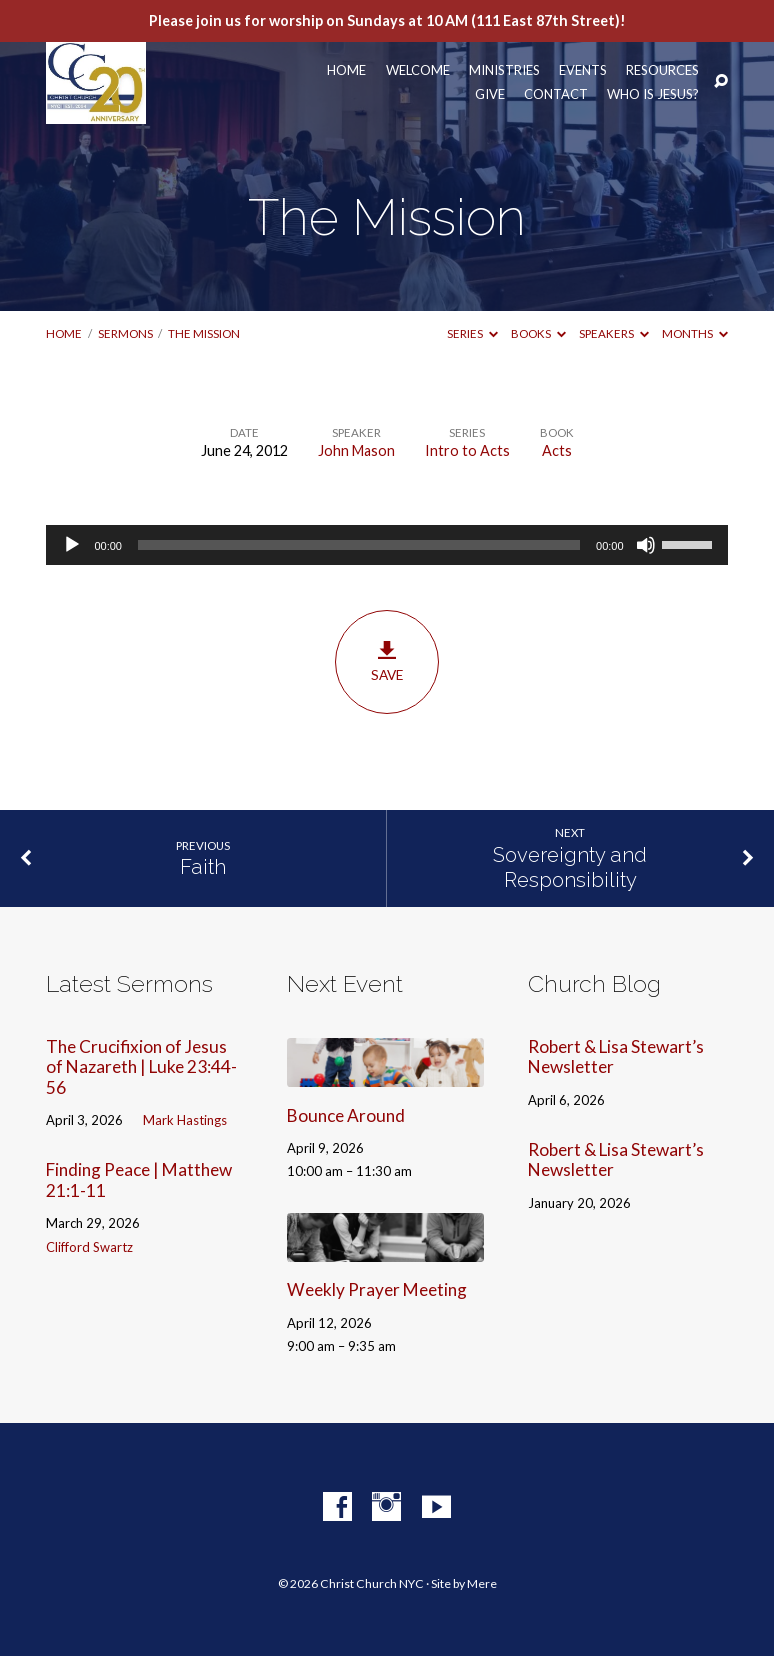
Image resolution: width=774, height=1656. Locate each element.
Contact (556, 94)
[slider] (359, 545)
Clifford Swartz (89, 1247)
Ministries (504, 70)
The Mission (204, 333)
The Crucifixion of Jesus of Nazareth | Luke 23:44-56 (141, 1067)
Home (346, 70)
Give (490, 94)
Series (472, 333)
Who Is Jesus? (653, 94)
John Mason (356, 450)
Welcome (418, 70)
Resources (662, 70)
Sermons (125, 333)
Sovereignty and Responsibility (570, 867)
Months (695, 333)
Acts (557, 450)
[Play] (72, 545)
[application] (386, 545)
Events (583, 70)
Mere (482, 1583)
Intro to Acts (467, 450)
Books (538, 333)
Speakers (614, 333)
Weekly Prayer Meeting (377, 1289)
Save (386, 662)
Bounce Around (346, 1115)
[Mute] (646, 545)
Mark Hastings (185, 1120)
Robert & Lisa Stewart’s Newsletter (616, 1057)
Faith (203, 867)
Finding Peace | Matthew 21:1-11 (139, 1180)
